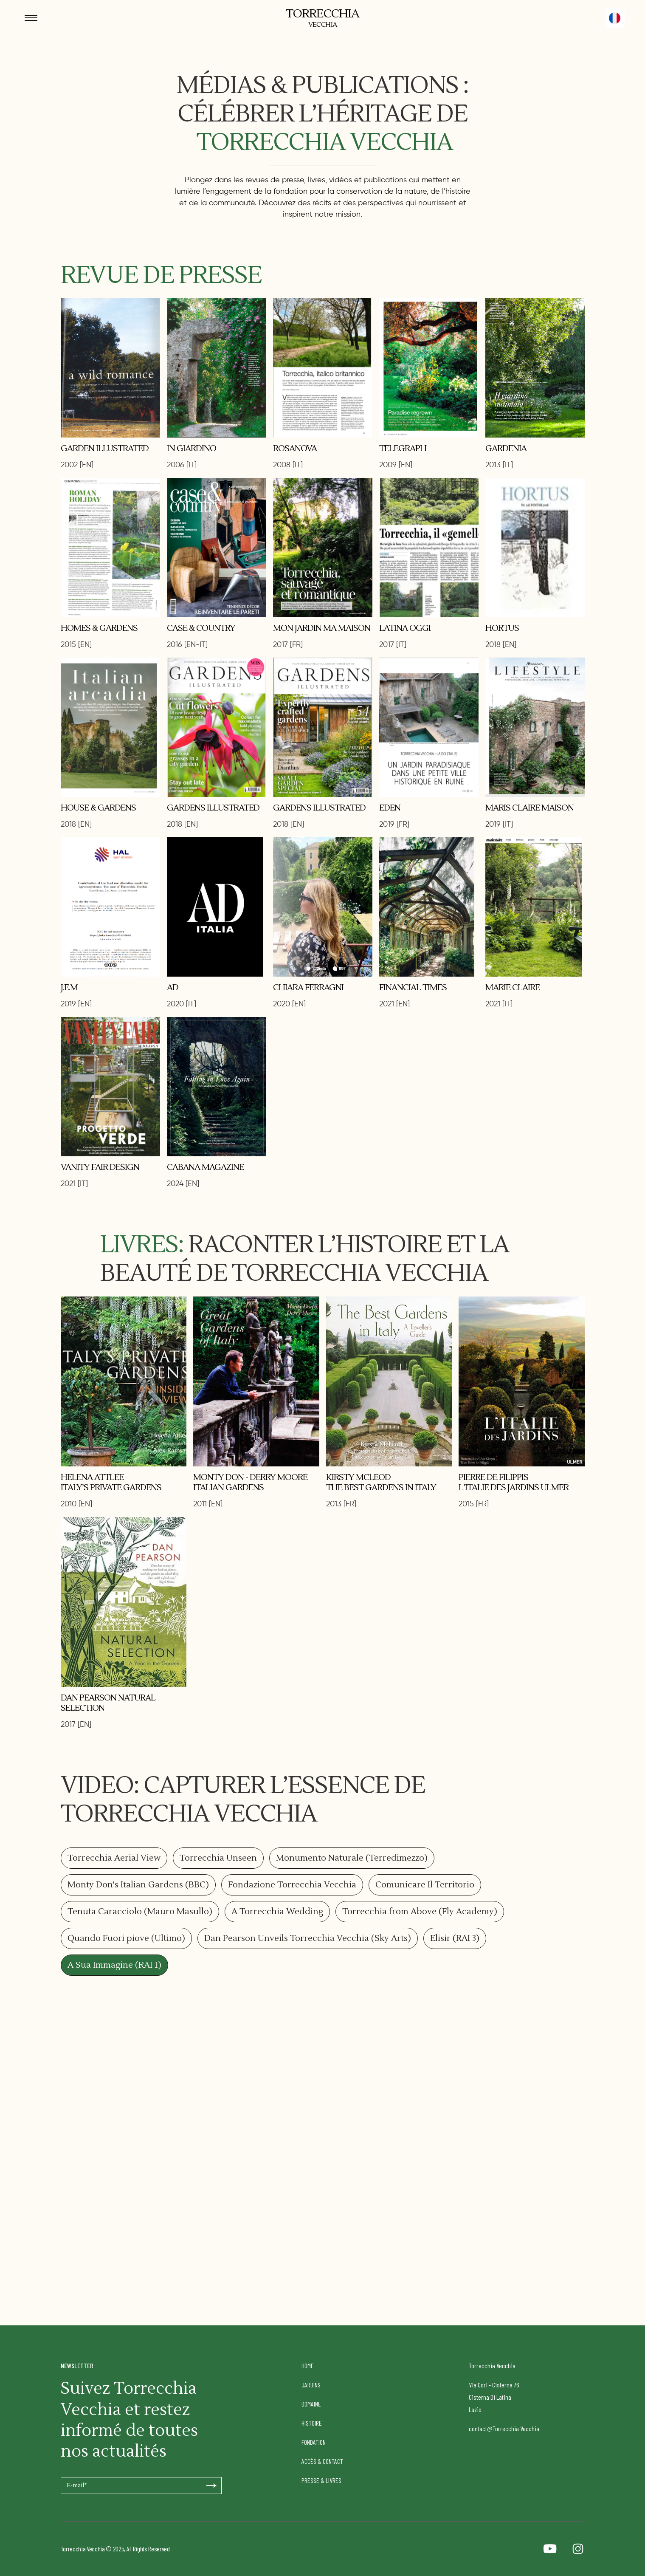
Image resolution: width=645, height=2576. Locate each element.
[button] (615, 18)
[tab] (114, 1858)
